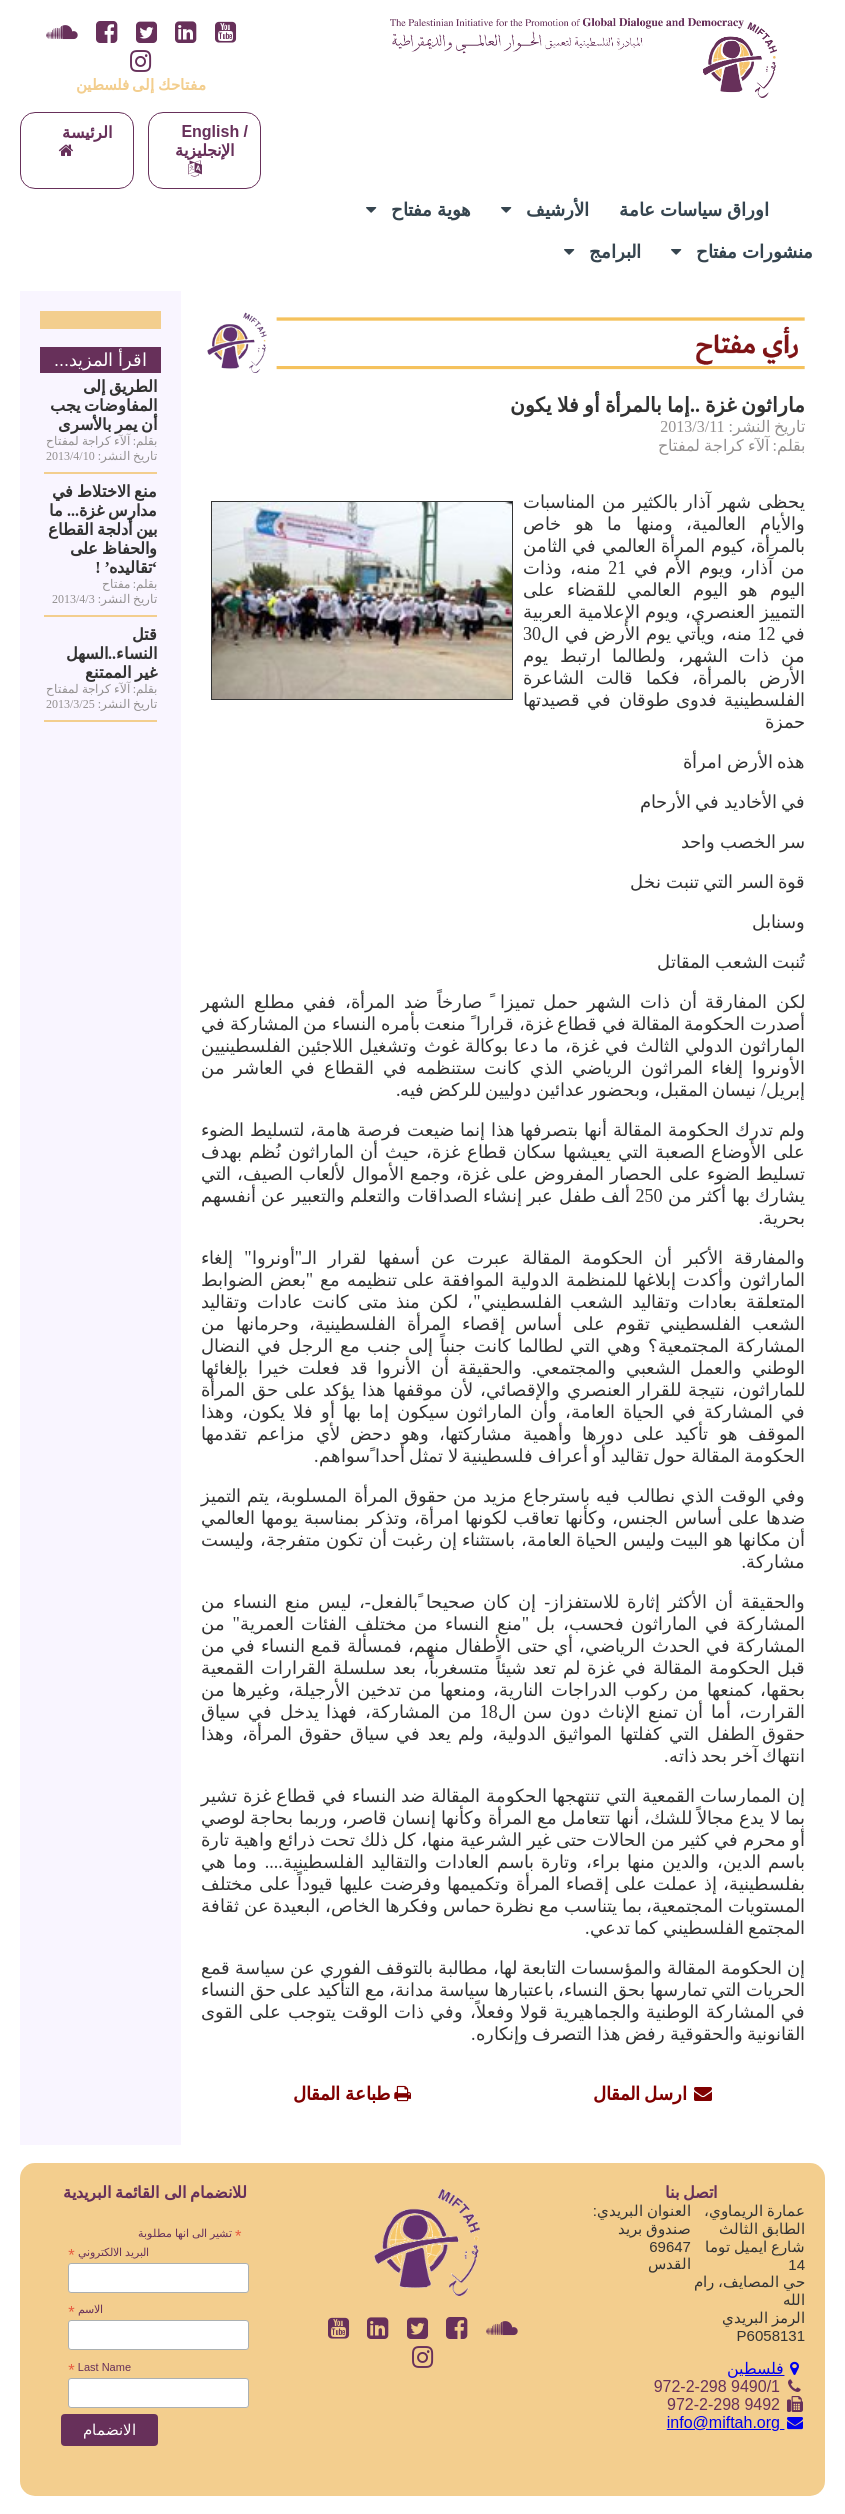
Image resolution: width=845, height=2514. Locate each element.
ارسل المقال (640, 2094)
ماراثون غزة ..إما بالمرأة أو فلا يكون (657, 405)
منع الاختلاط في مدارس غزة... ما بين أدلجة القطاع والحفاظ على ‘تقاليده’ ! (102, 529)
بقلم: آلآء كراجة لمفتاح (731, 445)
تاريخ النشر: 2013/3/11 (732, 426)
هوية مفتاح (418, 210)
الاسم (85, 2310)
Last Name (99, 2368)
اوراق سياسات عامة (694, 210)
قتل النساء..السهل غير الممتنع (111, 653)
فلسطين (766, 2368)
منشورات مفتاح (742, 252)
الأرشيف (545, 210)
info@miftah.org (736, 2422)
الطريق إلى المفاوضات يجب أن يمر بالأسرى (103, 405)
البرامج (602, 252)
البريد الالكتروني (108, 2253)
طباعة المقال (341, 2094)
